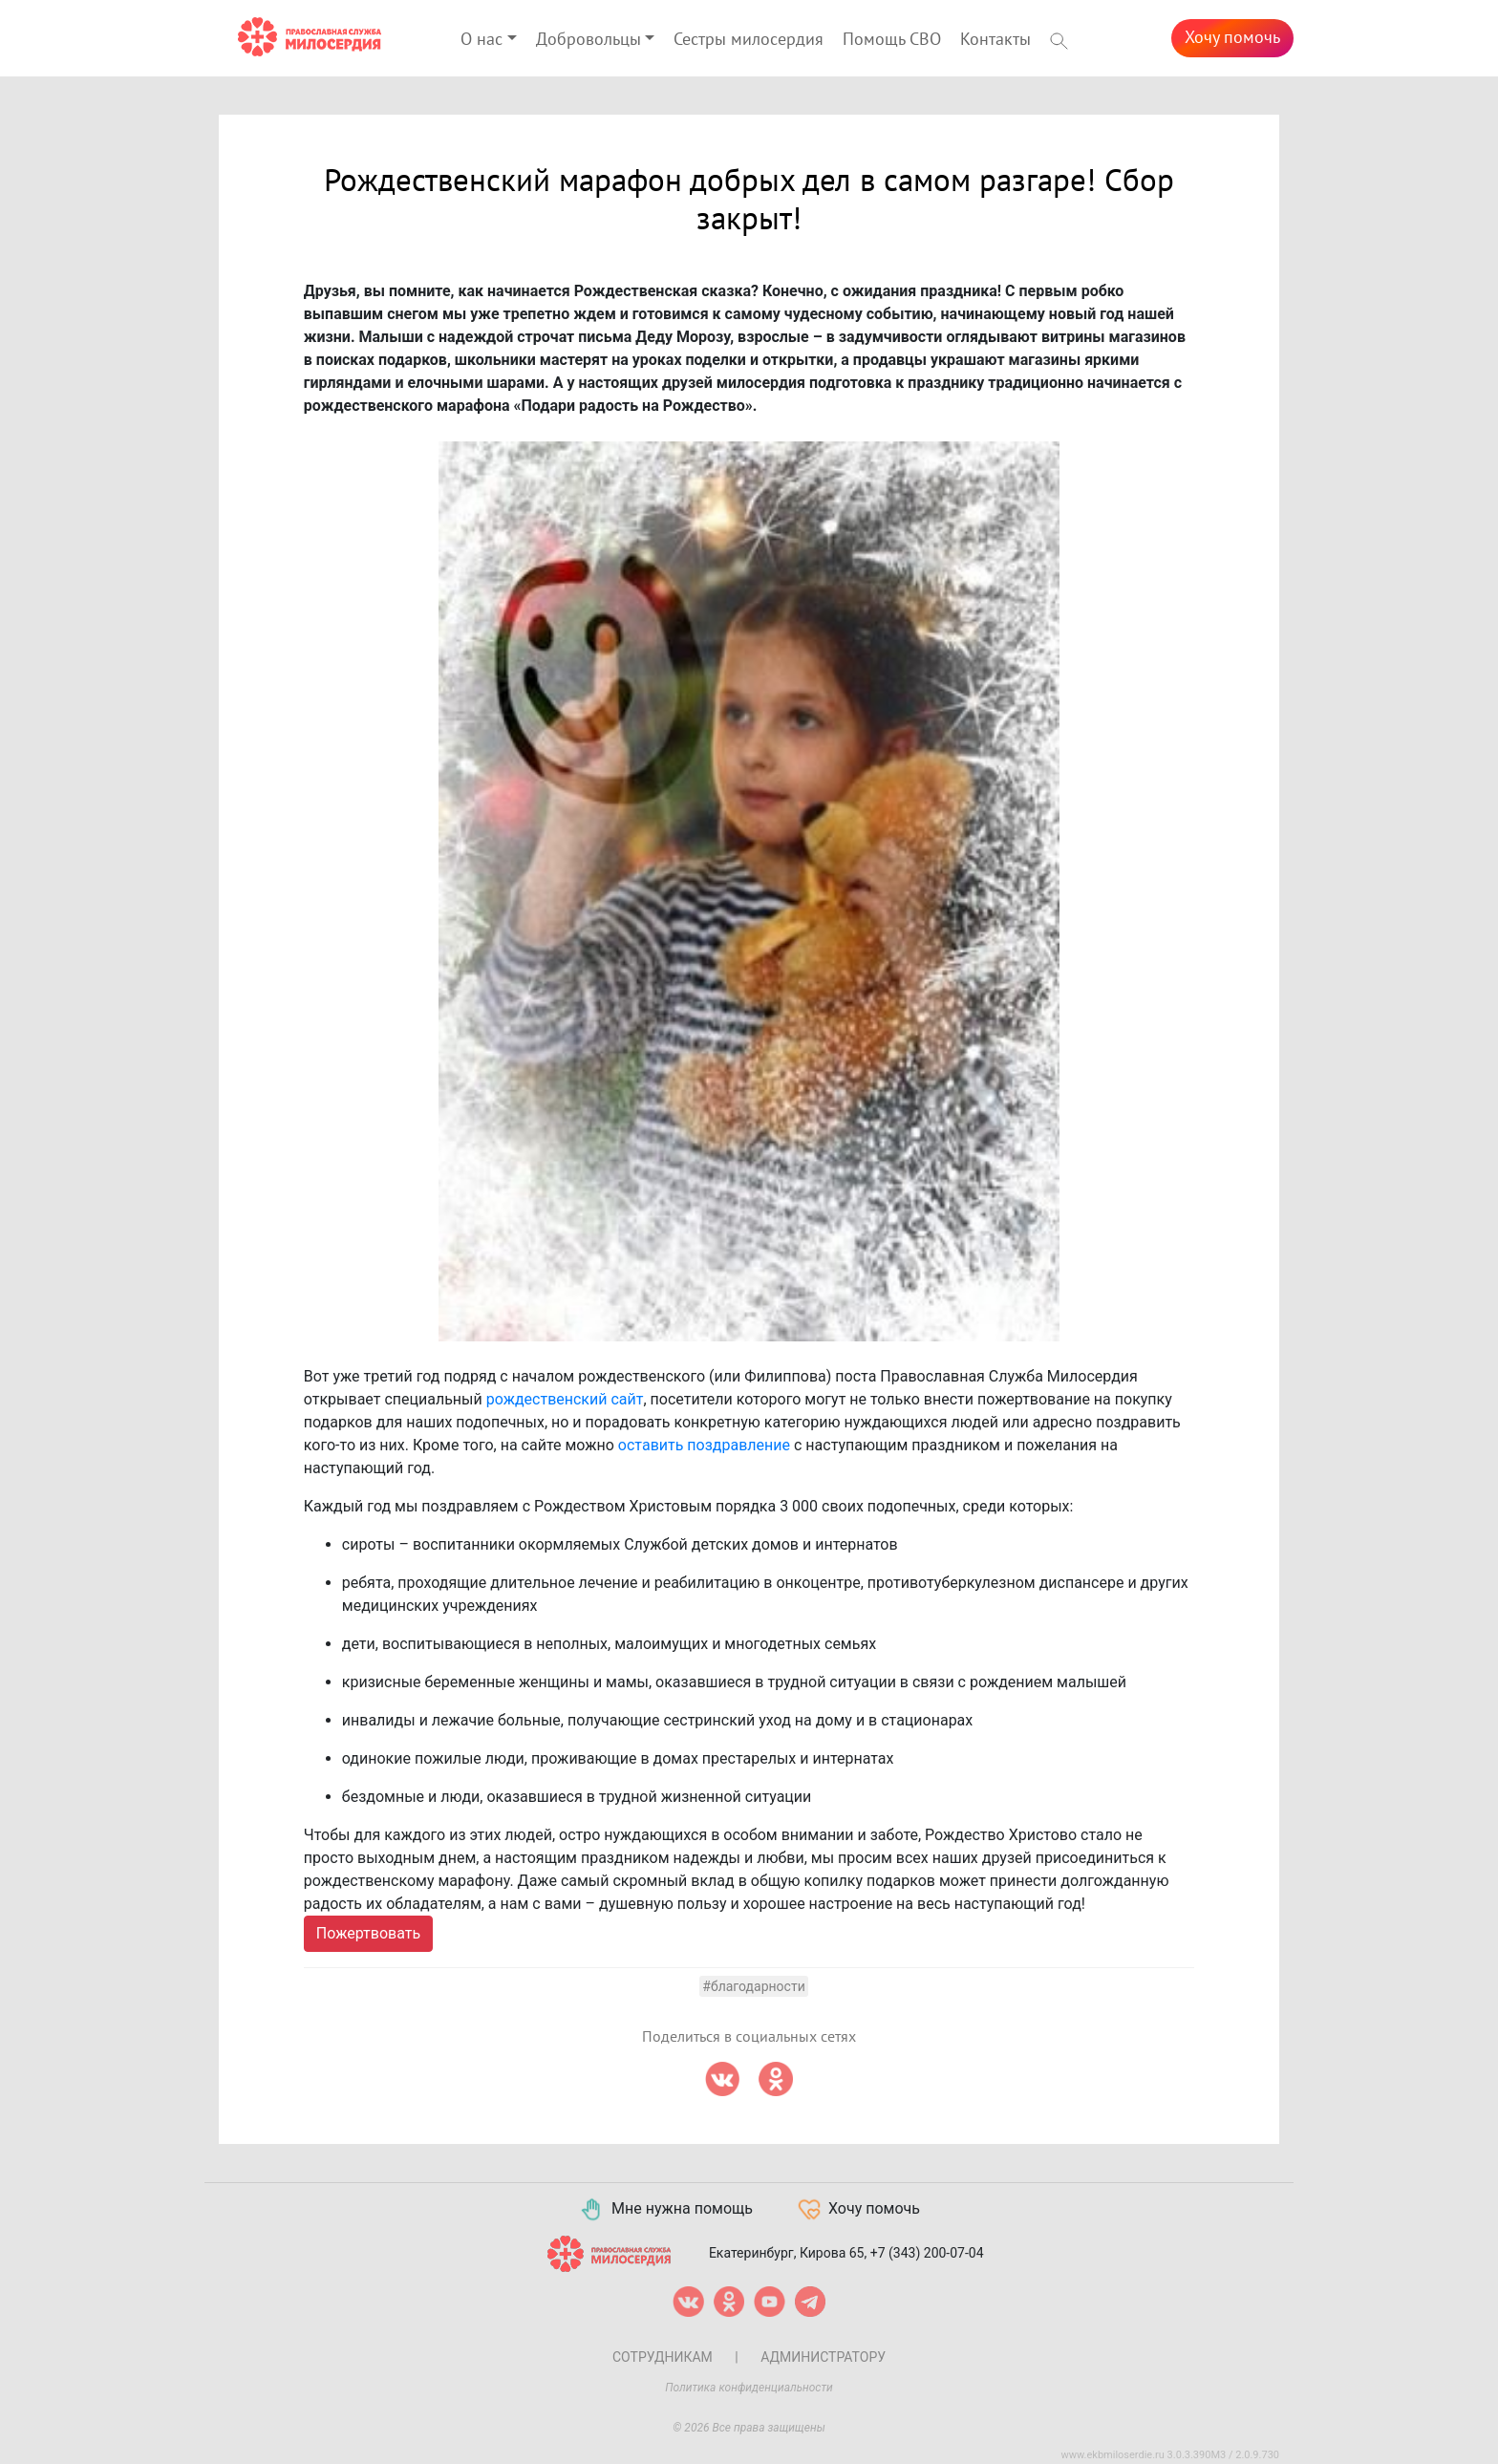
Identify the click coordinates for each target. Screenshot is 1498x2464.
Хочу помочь (1232, 38)
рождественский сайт (565, 1399)
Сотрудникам (662, 2357)
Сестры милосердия (749, 40)
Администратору (823, 2357)
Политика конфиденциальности (749, 2387)
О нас (481, 40)
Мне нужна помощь (665, 2210)
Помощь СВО (892, 40)
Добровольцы (588, 40)
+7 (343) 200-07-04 (927, 2252)
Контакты (995, 40)
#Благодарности (753, 1986)
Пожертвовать (368, 1933)
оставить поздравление (704, 1445)
